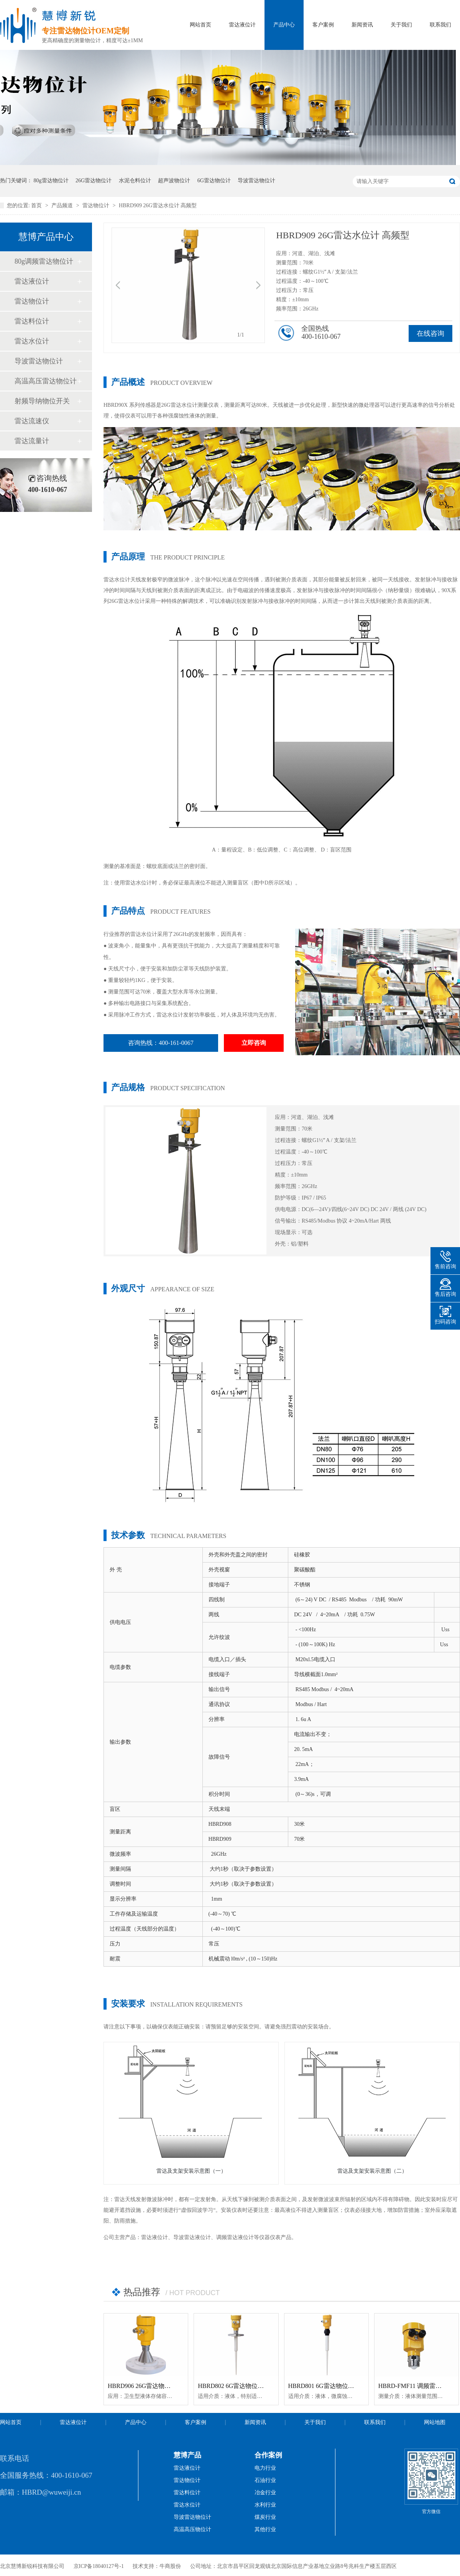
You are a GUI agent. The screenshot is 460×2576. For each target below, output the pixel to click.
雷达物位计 (96, 205)
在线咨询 (430, 333)
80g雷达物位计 (51, 180)
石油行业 (265, 2480)
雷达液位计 (242, 25)
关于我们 (401, 25)
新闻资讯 (362, 25)
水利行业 (265, 2505)
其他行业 (265, 2529)
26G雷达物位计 (94, 180)
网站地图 (434, 2422)
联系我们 (440, 25)
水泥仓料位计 (135, 180)
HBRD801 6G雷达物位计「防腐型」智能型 (345, 2386)
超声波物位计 (174, 180)
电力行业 (265, 2468)
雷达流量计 (32, 441)
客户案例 (323, 25)
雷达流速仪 (32, 421)
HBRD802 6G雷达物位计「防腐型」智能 (252, 2386)
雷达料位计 (32, 321)
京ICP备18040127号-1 (99, 2566)
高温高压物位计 (192, 2529)
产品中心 (284, 25)
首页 (37, 205)
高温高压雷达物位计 (46, 381)
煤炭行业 (265, 2517)
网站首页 (200, 25)
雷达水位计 (32, 341)
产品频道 (62, 205)
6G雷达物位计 (214, 180)
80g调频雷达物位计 (44, 261)
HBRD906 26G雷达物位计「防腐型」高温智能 (170, 2386)
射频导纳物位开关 (42, 401)
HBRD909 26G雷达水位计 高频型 (158, 205)
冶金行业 (265, 2492)
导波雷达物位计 (256, 180)
